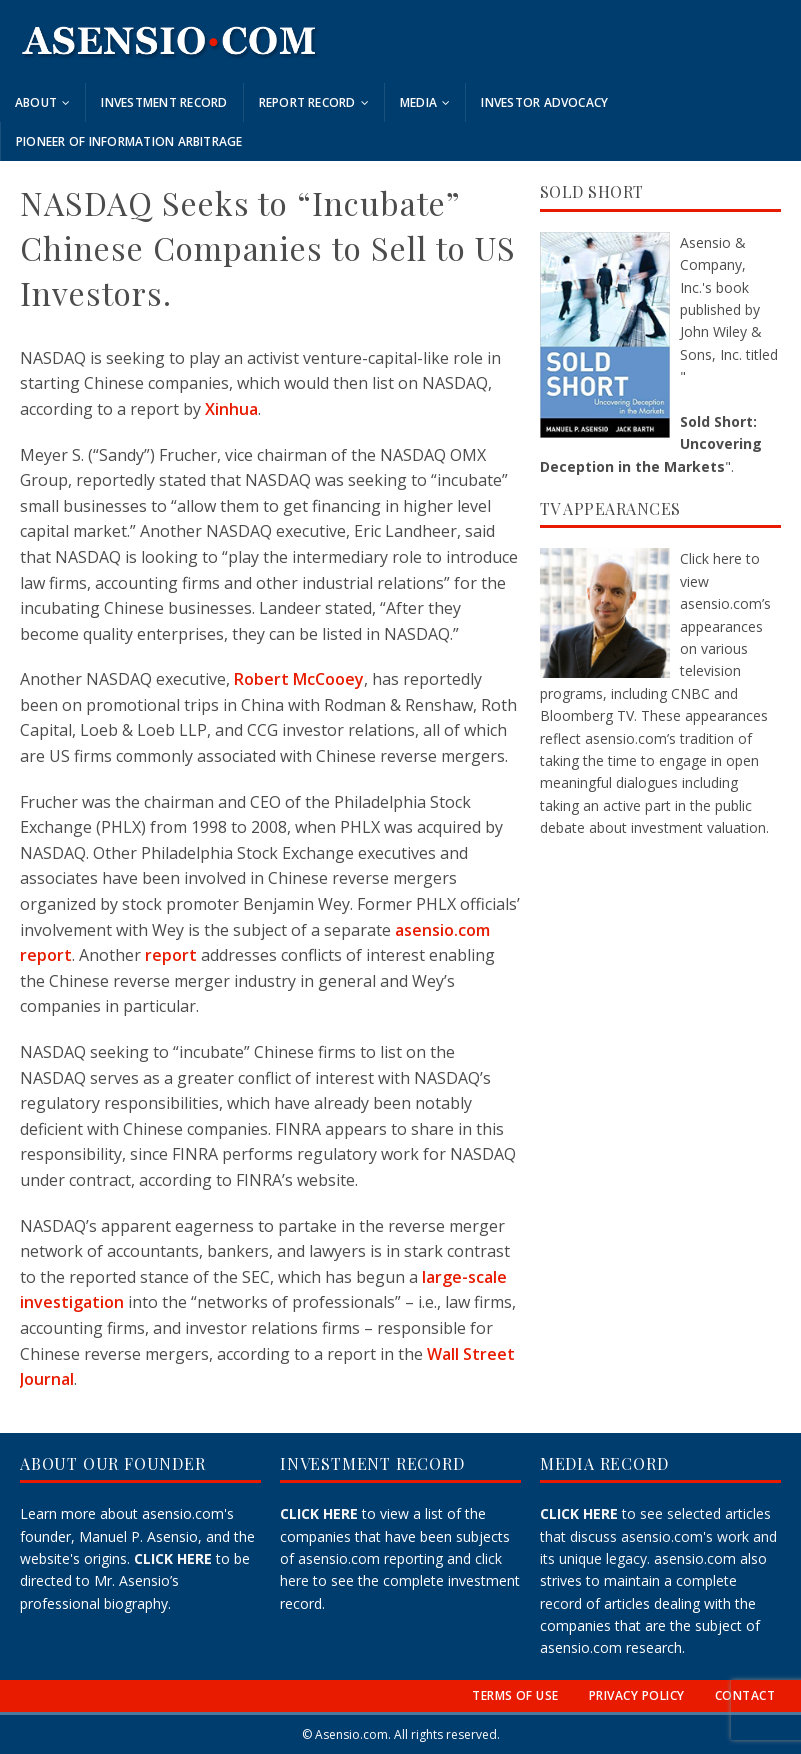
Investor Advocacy (544, 102)
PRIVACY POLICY (637, 1695)
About (36, 102)
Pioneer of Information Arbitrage (129, 141)
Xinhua (231, 409)
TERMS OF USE (515, 1695)
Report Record (307, 102)
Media (418, 102)
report (171, 955)
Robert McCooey (299, 679)
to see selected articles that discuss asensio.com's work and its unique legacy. (658, 1536)
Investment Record (164, 102)
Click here (711, 558)
